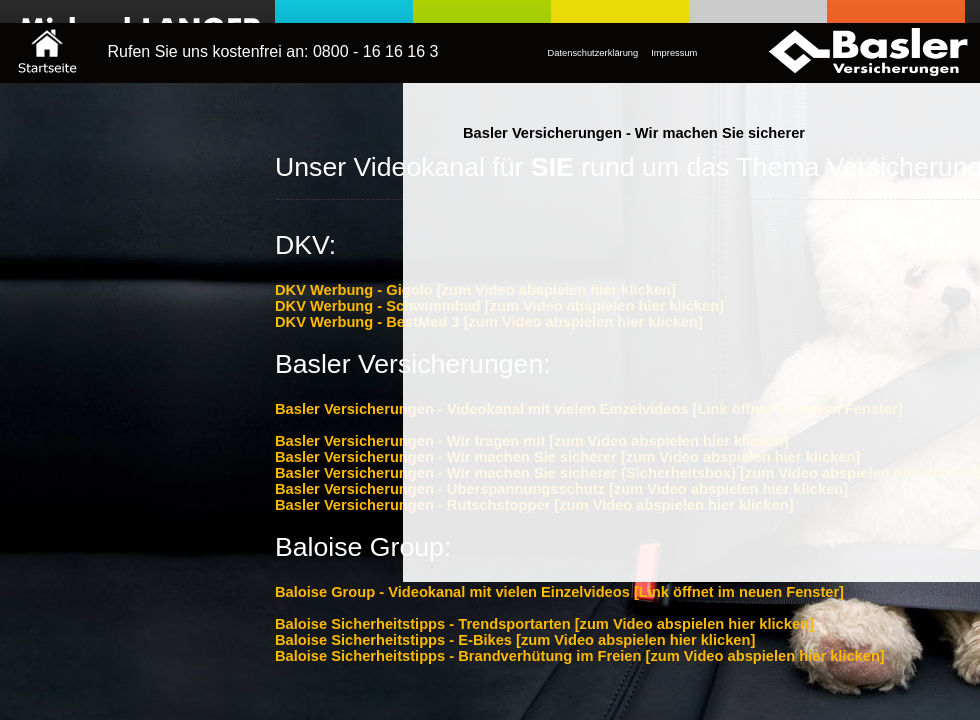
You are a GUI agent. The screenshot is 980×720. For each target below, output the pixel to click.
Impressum (674, 53)
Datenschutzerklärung (593, 53)
